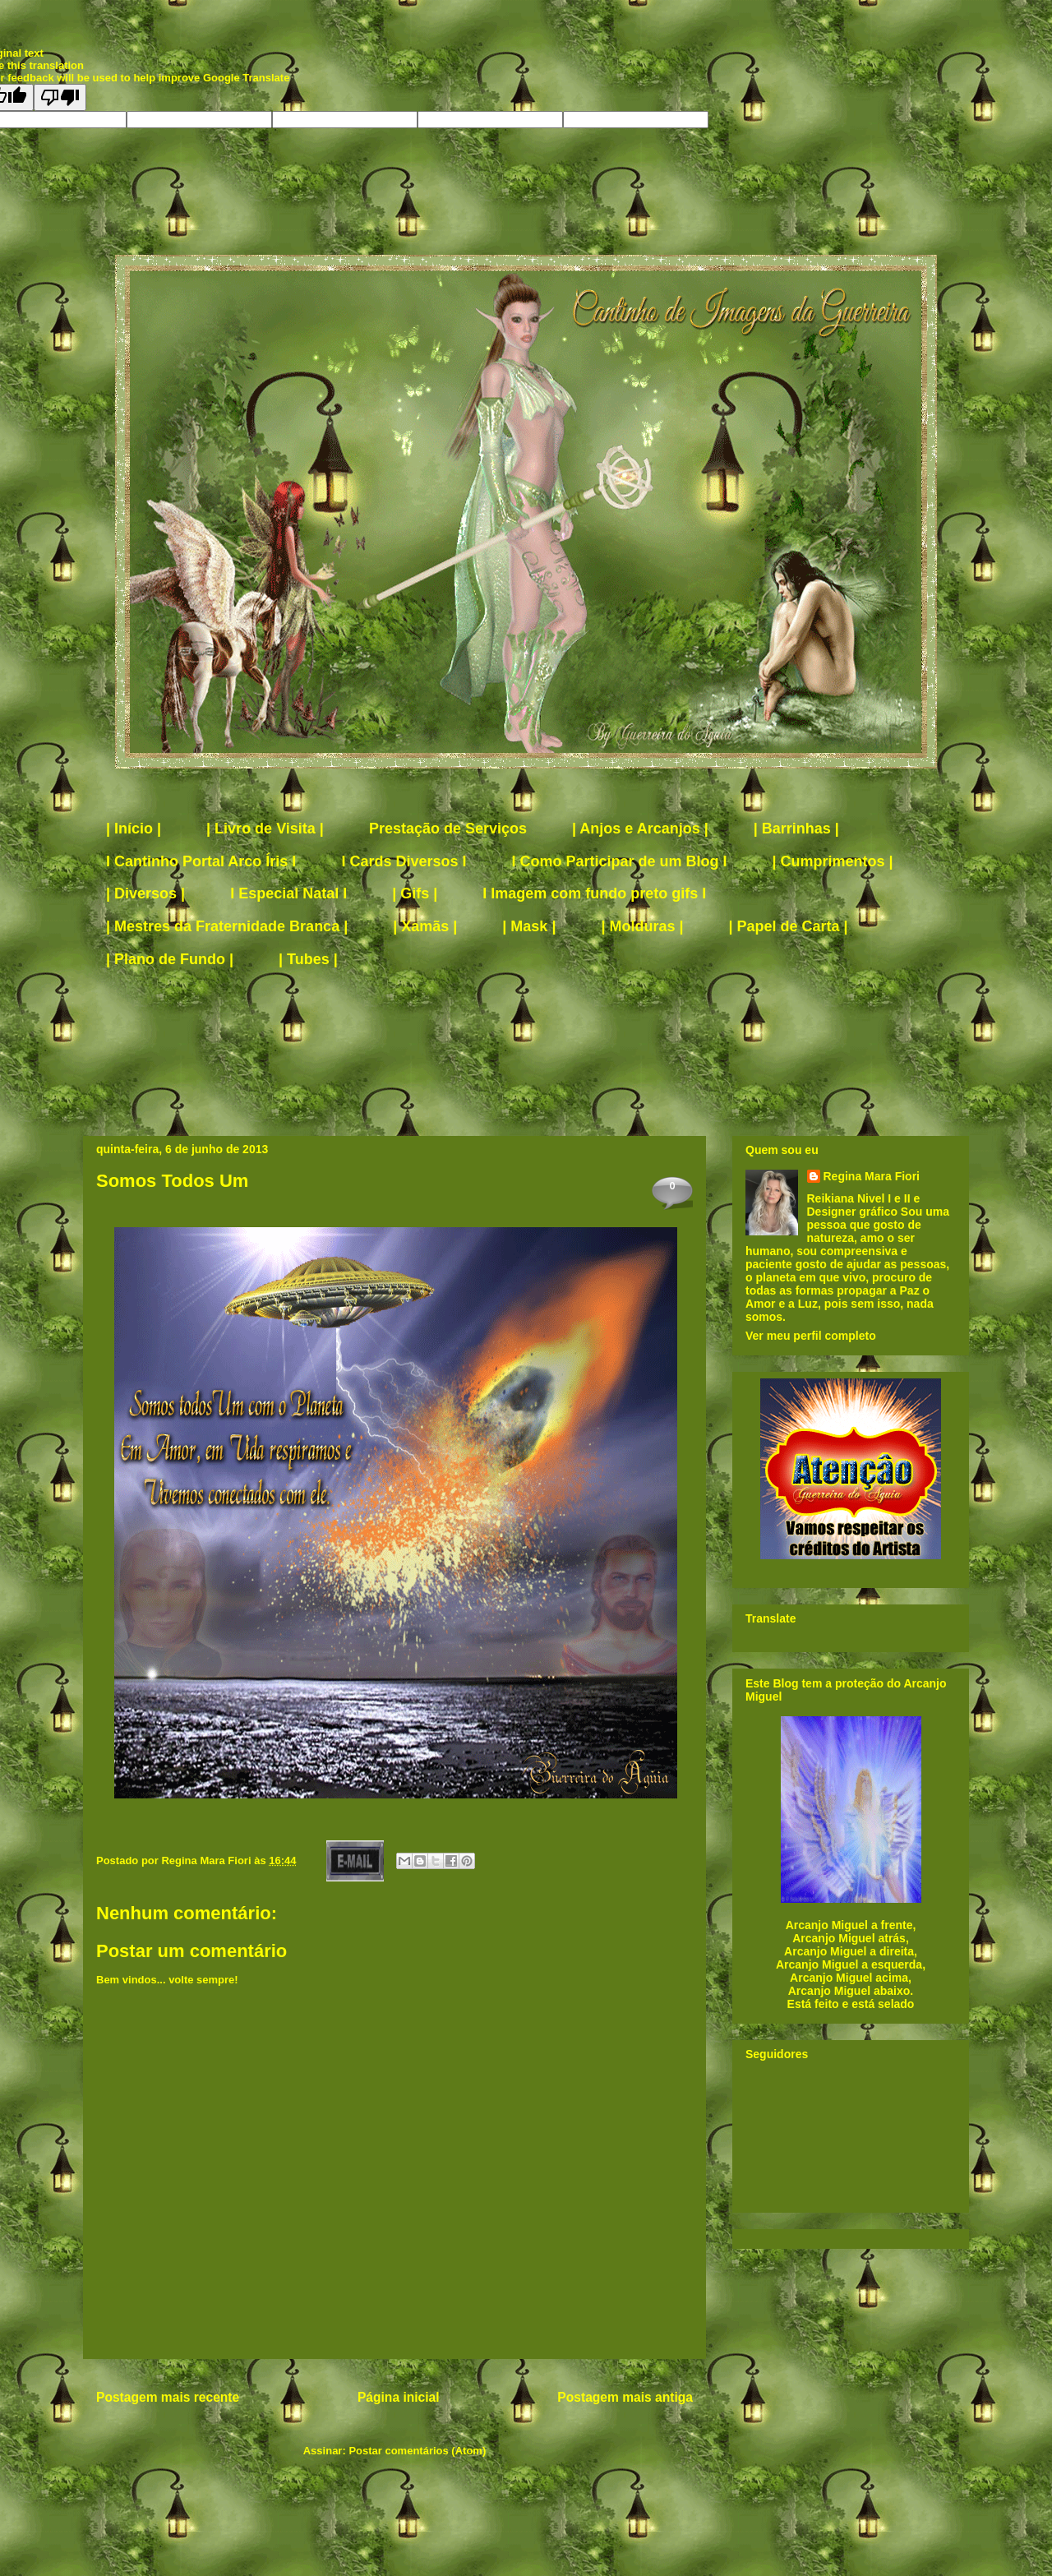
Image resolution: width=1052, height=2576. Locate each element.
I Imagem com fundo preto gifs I (594, 893)
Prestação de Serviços (448, 828)
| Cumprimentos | (833, 861)
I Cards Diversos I (403, 861)
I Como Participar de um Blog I (619, 861)
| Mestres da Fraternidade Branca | (227, 926)
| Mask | (529, 926)
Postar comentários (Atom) (417, 2450)
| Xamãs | (425, 926)
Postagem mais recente (167, 2397)
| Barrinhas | (796, 828)
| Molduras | (642, 926)
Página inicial (399, 2397)
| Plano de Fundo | (169, 959)
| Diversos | (145, 893)
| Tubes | (308, 959)
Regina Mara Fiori (207, 1860)
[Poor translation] (60, 97)
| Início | (133, 828)
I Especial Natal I (288, 893)
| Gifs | (414, 893)
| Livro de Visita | (265, 828)
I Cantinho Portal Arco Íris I (201, 861)
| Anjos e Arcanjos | (640, 828)
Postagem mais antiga (625, 2397)
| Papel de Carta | (788, 926)
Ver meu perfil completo (810, 1335)
